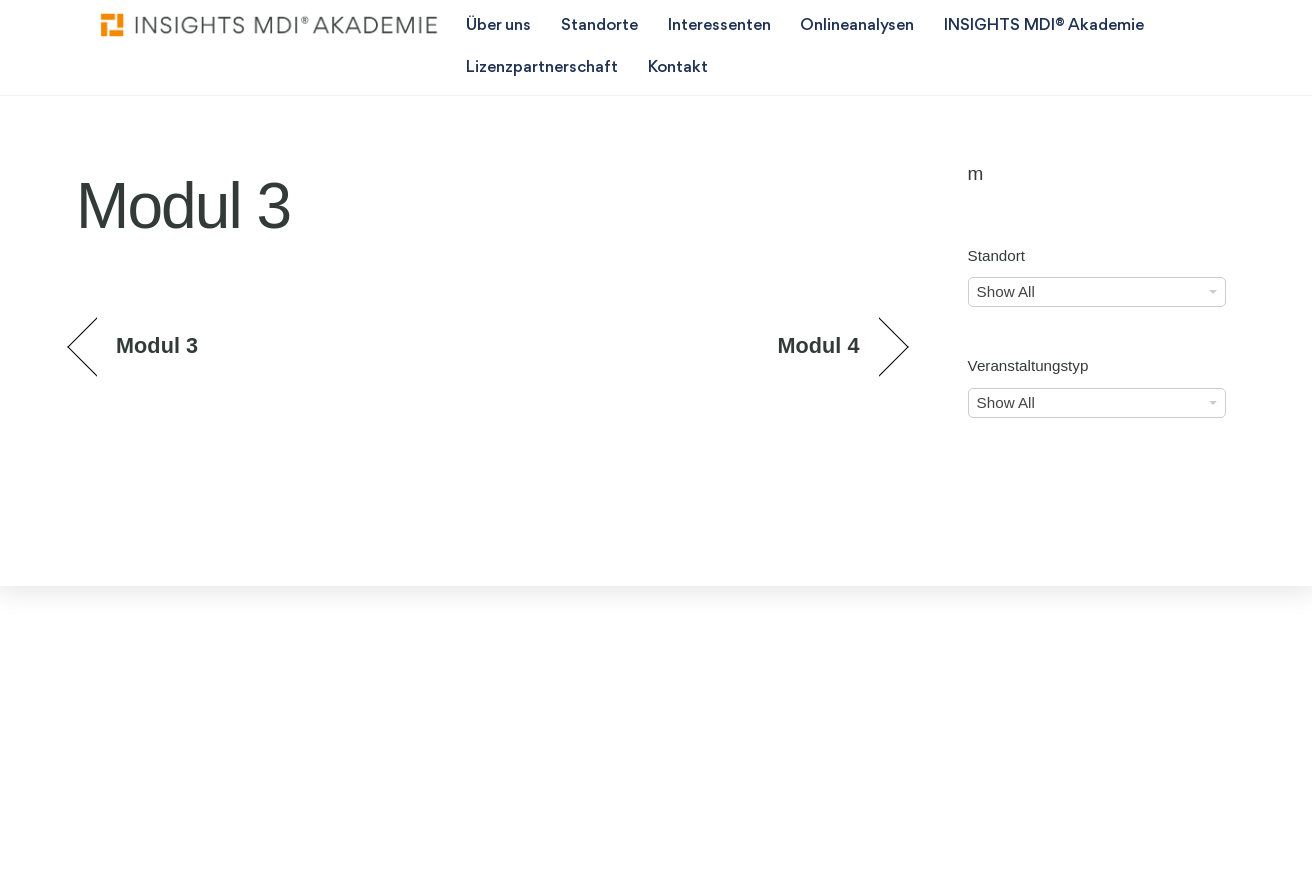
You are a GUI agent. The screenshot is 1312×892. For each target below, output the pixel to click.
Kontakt (678, 67)
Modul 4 (818, 345)
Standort (996, 255)
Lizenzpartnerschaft (542, 67)
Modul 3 (157, 345)
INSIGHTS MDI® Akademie (1044, 25)
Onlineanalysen (857, 25)
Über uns (498, 25)
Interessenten (719, 25)
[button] (44, 848)
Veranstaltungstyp (1028, 365)
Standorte (599, 25)
